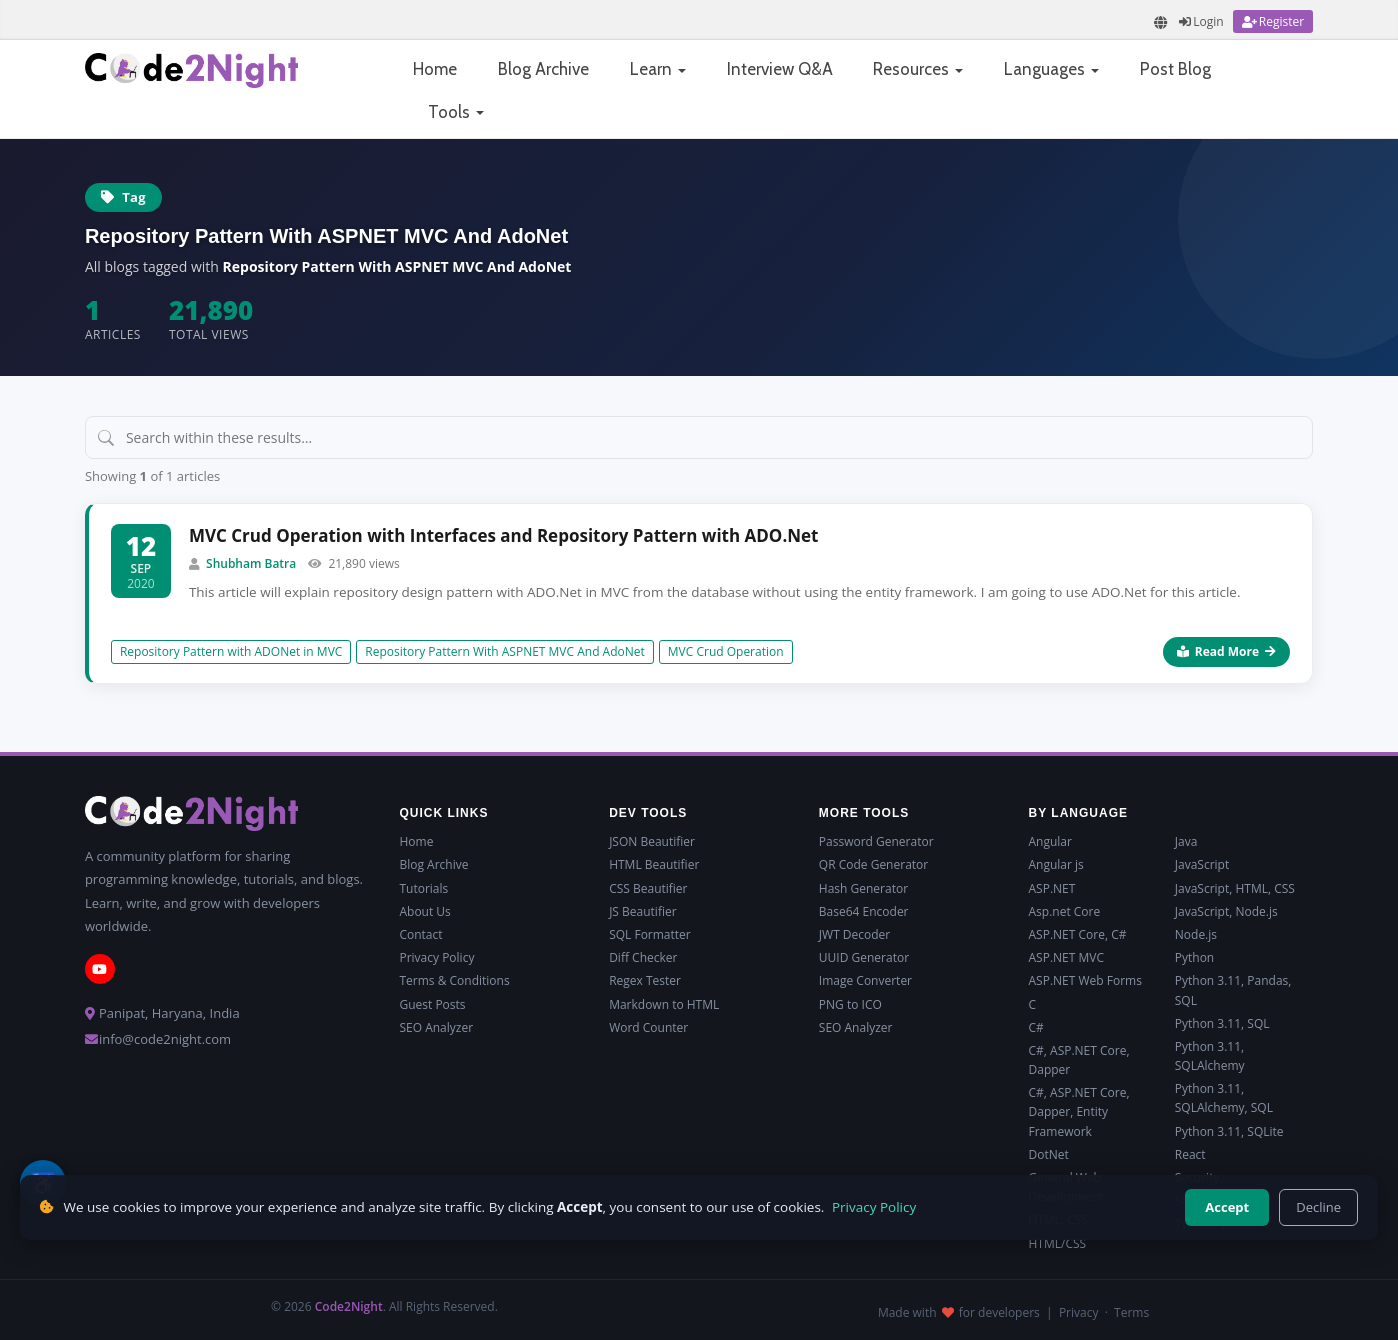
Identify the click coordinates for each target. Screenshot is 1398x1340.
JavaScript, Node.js (1226, 911)
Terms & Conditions (454, 980)
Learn (658, 69)
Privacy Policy (436, 957)
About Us (424, 911)
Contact (420, 934)
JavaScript (1202, 864)
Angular (1050, 841)
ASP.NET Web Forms (1085, 980)
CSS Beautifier (648, 888)
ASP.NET (1052, 888)
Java (1186, 841)
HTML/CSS (1058, 1243)
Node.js (1196, 934)
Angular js (1056, 864)
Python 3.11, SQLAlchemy (1210, 1056)
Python (1194, 957)
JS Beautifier (642, 911)
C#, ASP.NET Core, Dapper (1079, 1060)
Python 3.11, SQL (1222, 1023)
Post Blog (1175, 69)
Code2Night (349, 1306)
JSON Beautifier (652, 841)
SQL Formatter (650, 934)
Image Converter (865, 980)
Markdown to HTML (664, 1004)
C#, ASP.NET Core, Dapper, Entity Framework (1079, 1111)
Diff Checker (643, 957)
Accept (1227, 1207)
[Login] (1201, 21)
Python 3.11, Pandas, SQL (1233, 990)
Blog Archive (543, 69)
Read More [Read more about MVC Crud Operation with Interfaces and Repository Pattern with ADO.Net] (1226, 651)
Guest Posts (432, 1004)
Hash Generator (863, 888)
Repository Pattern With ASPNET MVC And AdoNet (504, 651)
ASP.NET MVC (1066, 957)
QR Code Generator (873, 864)
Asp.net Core (1065, 911)
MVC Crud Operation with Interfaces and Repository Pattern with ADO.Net (504, 535)
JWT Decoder (854, 934)
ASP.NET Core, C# (1078, 934)
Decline (1318, 1207)
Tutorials (423, 888)
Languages (1051, 69)
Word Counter (648, 1027)
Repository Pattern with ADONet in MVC (231, 651)
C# (1036, 1027)
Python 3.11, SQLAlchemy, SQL (1224, 1098)
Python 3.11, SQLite (1229, 1131)
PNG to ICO (850, 1004)
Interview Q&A (780, 69)
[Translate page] (1161, 22)
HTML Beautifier (654, 864)
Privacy (1079, 1312)
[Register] (1273, 21)
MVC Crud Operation (726, 651)
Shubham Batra (251, 563)
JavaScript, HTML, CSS (1235, 888)
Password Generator (876, 841)
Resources (918, 69)
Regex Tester (645, 980)
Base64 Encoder (864, 911)
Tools (456, 112)
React (1190, 1154)
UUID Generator (864, 957)
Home (435, 69)
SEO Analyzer (436, 1027)
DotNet (1049, 1154)
